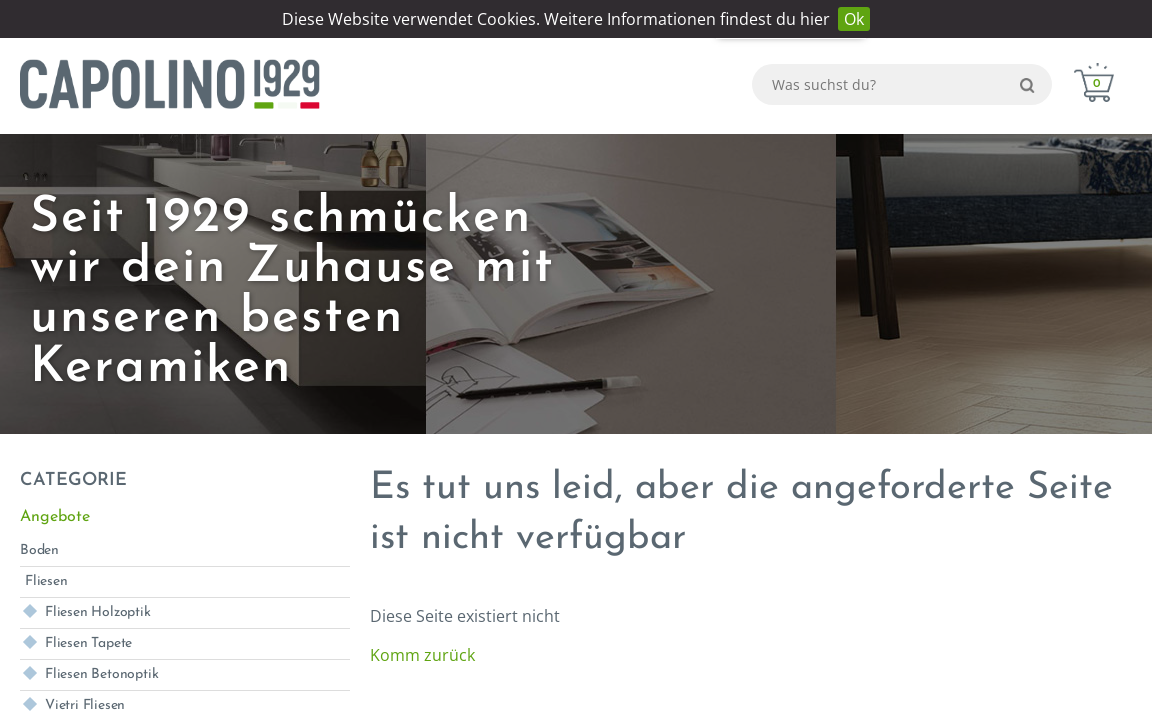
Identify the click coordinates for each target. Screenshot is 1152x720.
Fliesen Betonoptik (101, 674)
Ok (854, 19)
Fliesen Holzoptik (98, 612)
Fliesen (46, 581)
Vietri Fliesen (85, 705)
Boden (39, 550)
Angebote (55, 517)
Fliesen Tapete (88, 643)
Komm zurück (422, 655)
